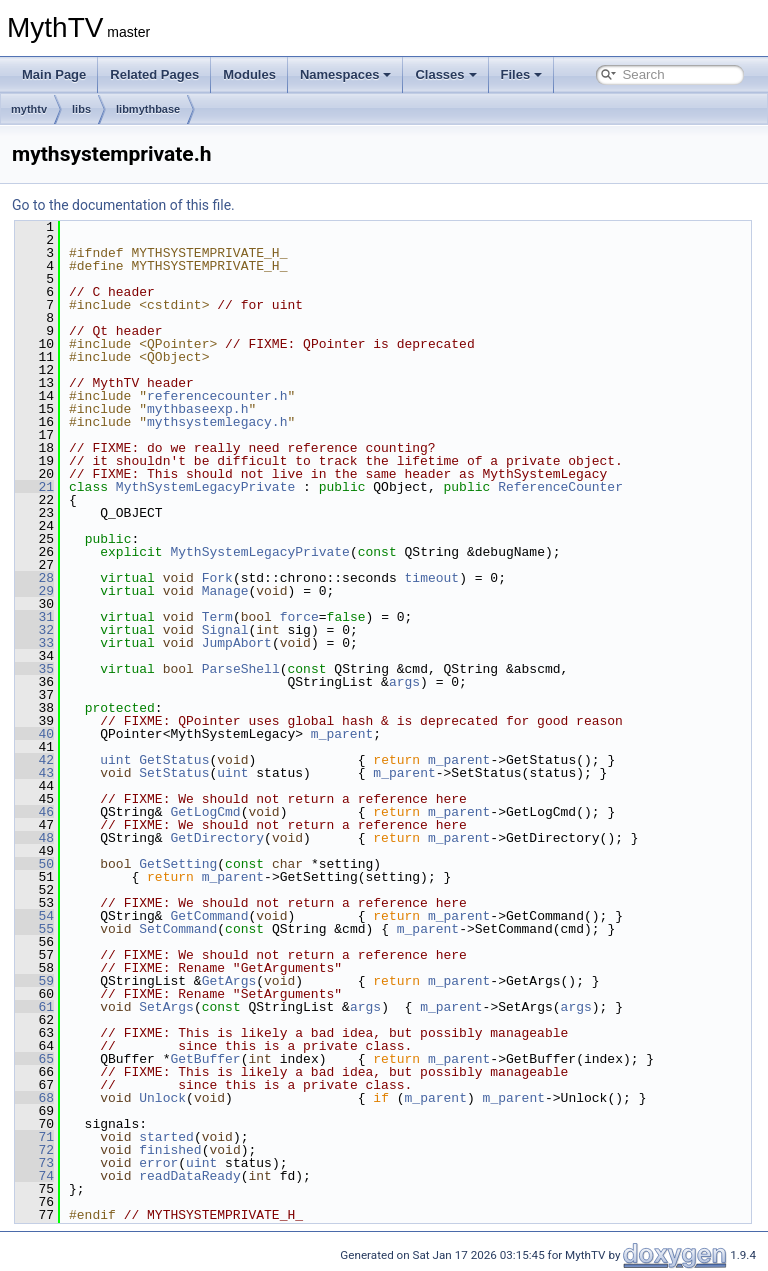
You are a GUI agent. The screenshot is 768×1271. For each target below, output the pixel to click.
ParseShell (241, 669)
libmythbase (148, 109)
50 (34, 864)
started (166, 1137)
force (299, 617)
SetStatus (174, 773)
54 (34, 916)
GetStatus (174, 760)
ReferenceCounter (560, 487)
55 (34, 929)
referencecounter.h (217, 396)
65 (34, 1059)
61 (34, 1007)
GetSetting (178, 864)
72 (34, 1150)
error (158, 1163)
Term (217, 617)
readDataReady (189, 1176)
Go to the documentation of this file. (123, 205)
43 (34, 773)
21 (34, 487)
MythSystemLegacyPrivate (205, 487)
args (404, 682)
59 (34, 981)
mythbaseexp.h (197, 409)
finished (170, 1150)
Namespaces (346, 74)
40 (34, 734)
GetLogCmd (205, 812)
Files (522, 74)
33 (34, 643)
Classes (445, 74)
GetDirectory (217, 838)
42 (34, 760)
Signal (225, 630)
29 (34, 591)
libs (81, 109)
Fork (217, 578)
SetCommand (178, 929)
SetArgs (166, 1007)
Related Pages (154, 74)
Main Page (54, 74)
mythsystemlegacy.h (217, 422)
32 (34, 630)
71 (34, 1137)
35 (34, 669)
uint (115, 760)
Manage (225, 591)
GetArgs (229, 981)
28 (34, 578)
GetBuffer (205, 1059)
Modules (249, 74)
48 (34, 838)
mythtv (29, 109)
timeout (431, 578)
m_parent (342, 734)
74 (34, 1176)
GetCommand (209, 916)
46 (34, 812)
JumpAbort (237, 643)
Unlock (162, 1098)
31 (34, 617)
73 (34, 1163)
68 (34, 1098)
